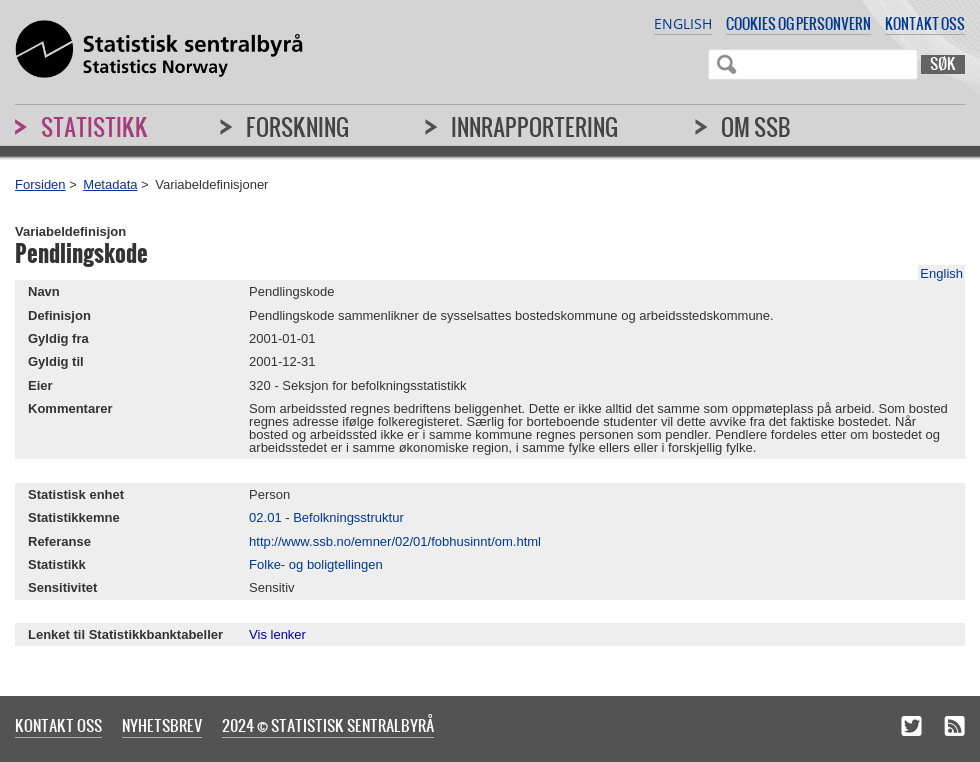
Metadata (110, 184)
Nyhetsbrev (162, 725)
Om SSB (756, 127)
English (683, 23)
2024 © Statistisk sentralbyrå (328, 725)
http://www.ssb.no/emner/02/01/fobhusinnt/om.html (395, 541)
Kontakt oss (925, 23)
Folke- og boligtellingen (316, 564)
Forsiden (40, 184)
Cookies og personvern (798, 23)
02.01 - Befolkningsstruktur (326, 517)
